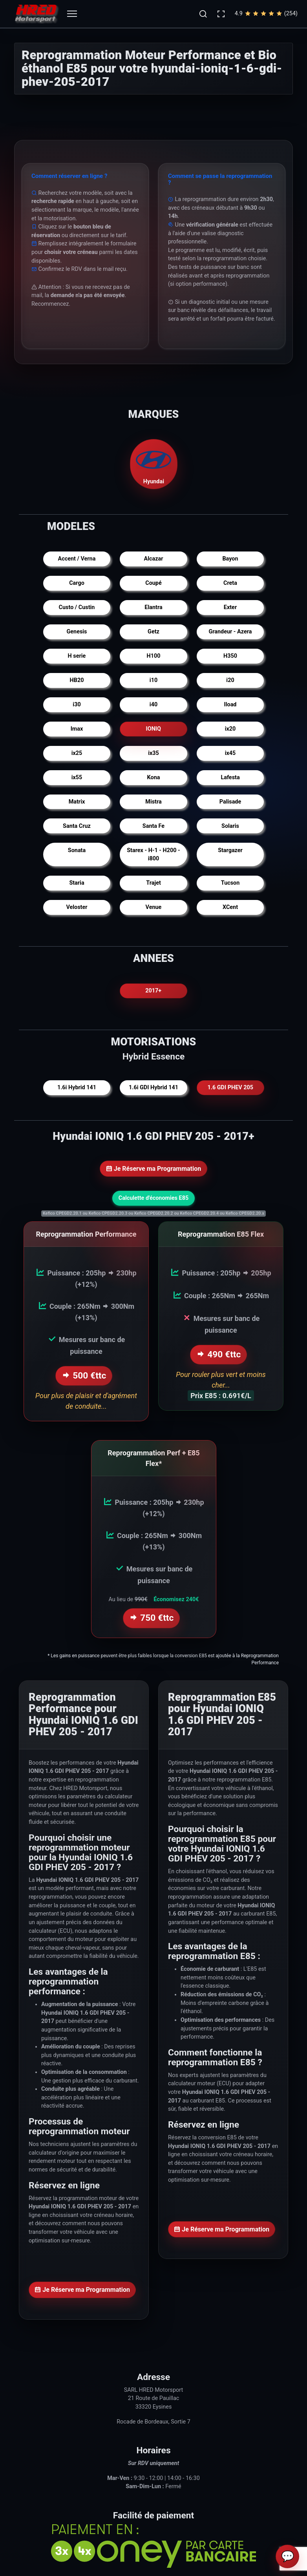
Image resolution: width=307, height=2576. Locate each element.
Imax (77, 729)
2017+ (154, 990)
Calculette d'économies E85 (153, 1198)
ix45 (230, 753)
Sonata (77, 850)
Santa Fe (153, 826)
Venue (154, 907)
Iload (230, 704)
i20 (230, 680)
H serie (77, 656)
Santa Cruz (77, 826)
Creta (230, 583)
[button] (203, 13)
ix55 (76, 777)
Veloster (76, 907)
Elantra (153, 607)
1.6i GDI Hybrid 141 (153, 1087)
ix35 (153, 753)
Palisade (230, 801)
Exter (230, 607)
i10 (153, 680)
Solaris (230, 826)
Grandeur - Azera (230, 631)
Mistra (153, 801)
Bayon (230, 558)
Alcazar (153, 558)
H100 (154, 656)
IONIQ (153, 729)
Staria (76, 883)
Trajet (153, 883)
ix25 (76, 753)
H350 (230, 656)
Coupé (153, 583)
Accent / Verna (77, 558)
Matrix (77, 801)
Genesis (76, 631)
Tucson (230, 883)
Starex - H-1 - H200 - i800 (153, 854)
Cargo (76, 583)
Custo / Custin (77, 607)
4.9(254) (266, 13)
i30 (76, 704)
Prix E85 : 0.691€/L (221, 1394)
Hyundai (153, 463)
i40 (153, 704)
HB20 (77, 680)
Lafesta (230, 777)
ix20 (230, 729)
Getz (153, 631)
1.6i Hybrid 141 (76, 1087)
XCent (230, 907)
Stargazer (230, 850)
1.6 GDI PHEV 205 (230, 1087)
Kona (153, 777)
